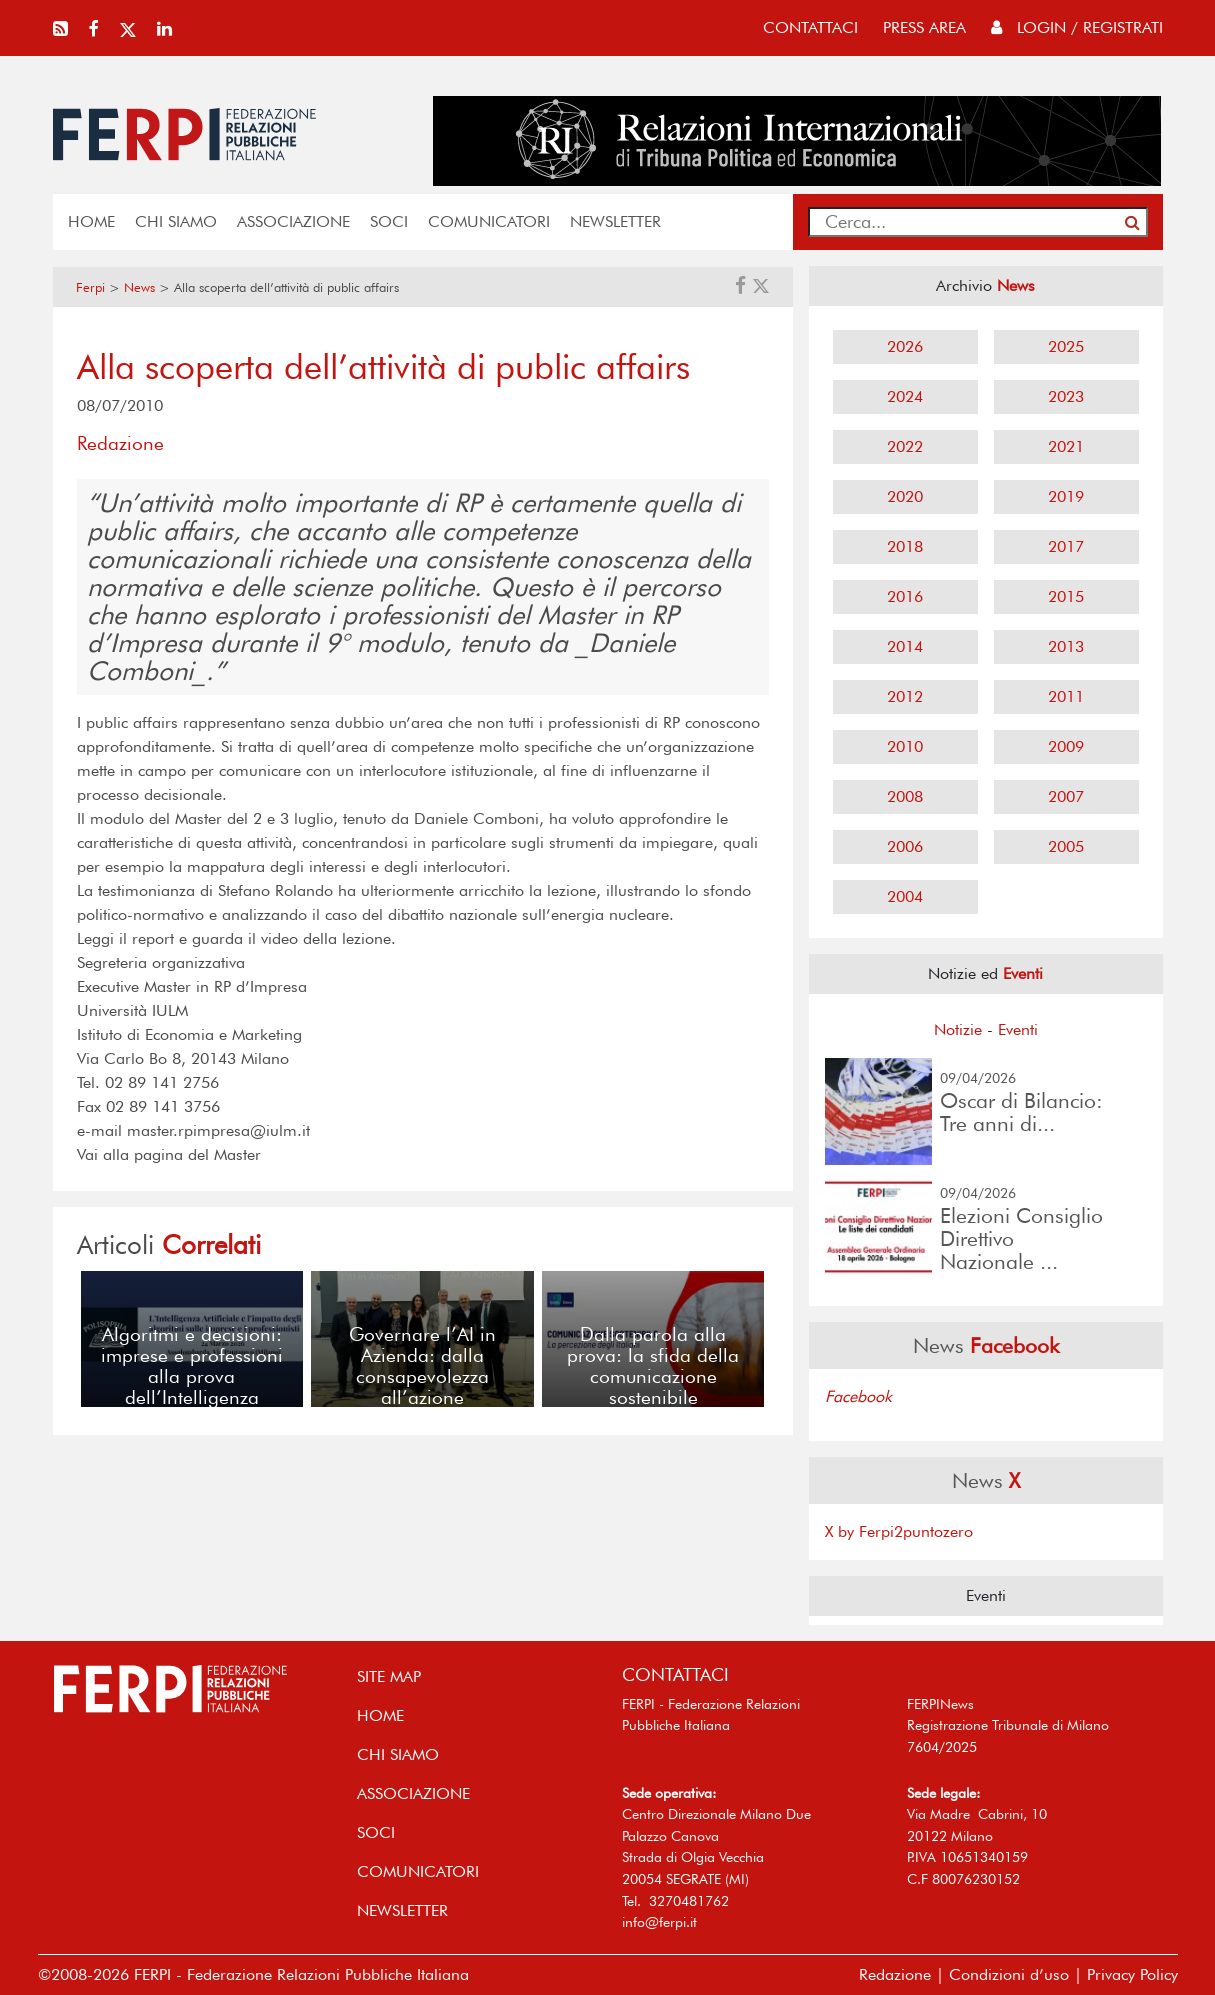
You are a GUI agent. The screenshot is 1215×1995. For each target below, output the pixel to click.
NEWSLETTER (615, 221)
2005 (1066, 846)
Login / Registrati (1077, 27)
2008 (905, 796)
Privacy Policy (1132, 1974)
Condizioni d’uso (1009, 1974)
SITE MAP (389, 1676)
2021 (1066, 446)
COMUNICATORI (489, 221)
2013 (1066, 646)
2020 (905, 496)
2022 (905, 446)
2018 (905, 546)
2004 (905, 896)
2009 (1066, 746)
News (139, 287)
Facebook (858, 1396)
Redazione (895, 1974)
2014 (905, 646)
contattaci (810, 27)
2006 (905, 846)
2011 (1066, 696)
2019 (1066, 496)
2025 (1066, 346)
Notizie (958, 1029)
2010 (905, 746)
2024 (905, 396)
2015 (1066, 596)
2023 (1066, 396)
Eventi (1018, 1029)
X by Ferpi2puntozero (899, 1531)
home (91, 221)
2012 (905, 696)
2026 (905, 346)
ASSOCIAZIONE (293, 221)
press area (924, 27)
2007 (1066, 796)
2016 (905, 596)
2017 (1066, 546)
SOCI (389, 221)
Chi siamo (176, 221)
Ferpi (90, 287)
